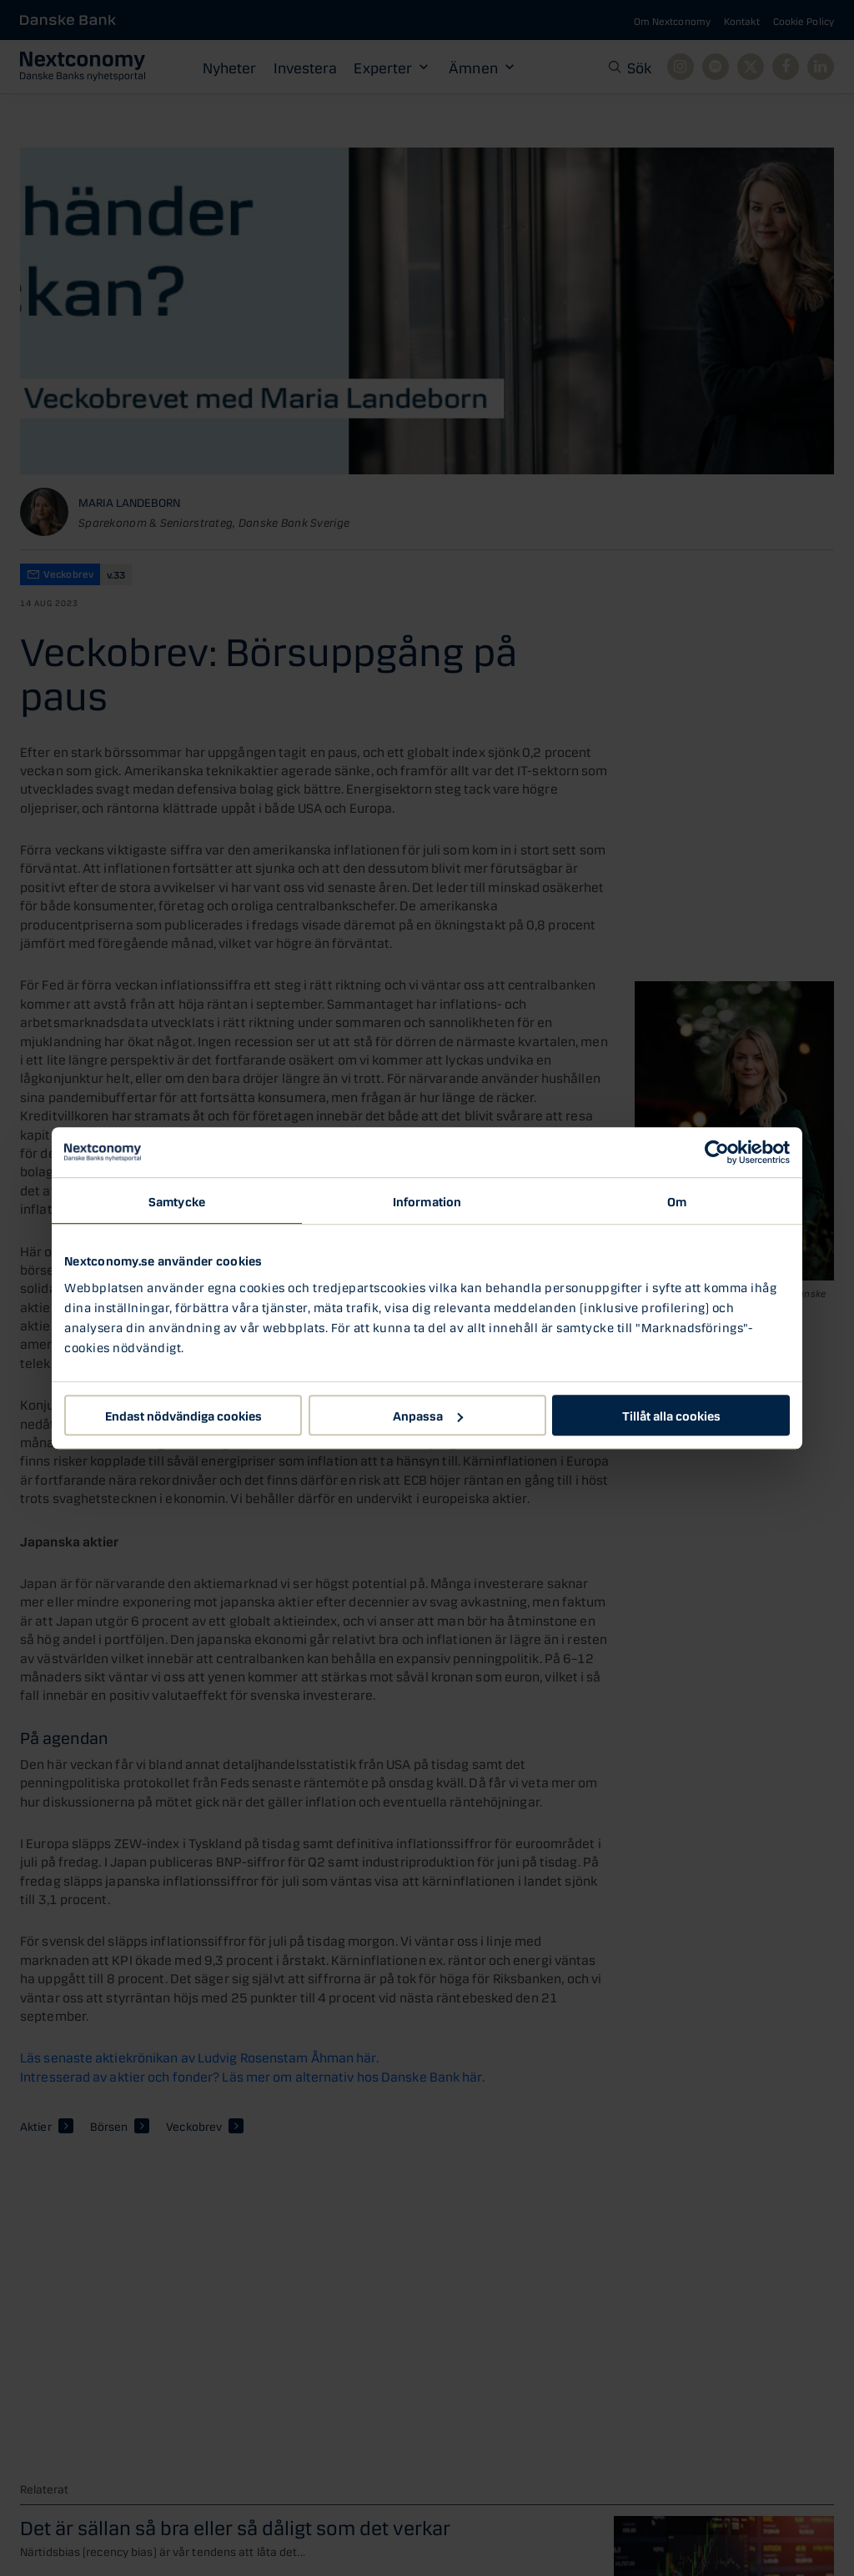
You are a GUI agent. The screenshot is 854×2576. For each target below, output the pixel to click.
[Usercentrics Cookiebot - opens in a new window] (717, 1152)
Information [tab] (427, 1200)
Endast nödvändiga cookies (183, 1414)
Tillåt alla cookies (671, 1414)
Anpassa (428, 1414)
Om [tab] (676, 1200)
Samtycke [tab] (176, 1200)
